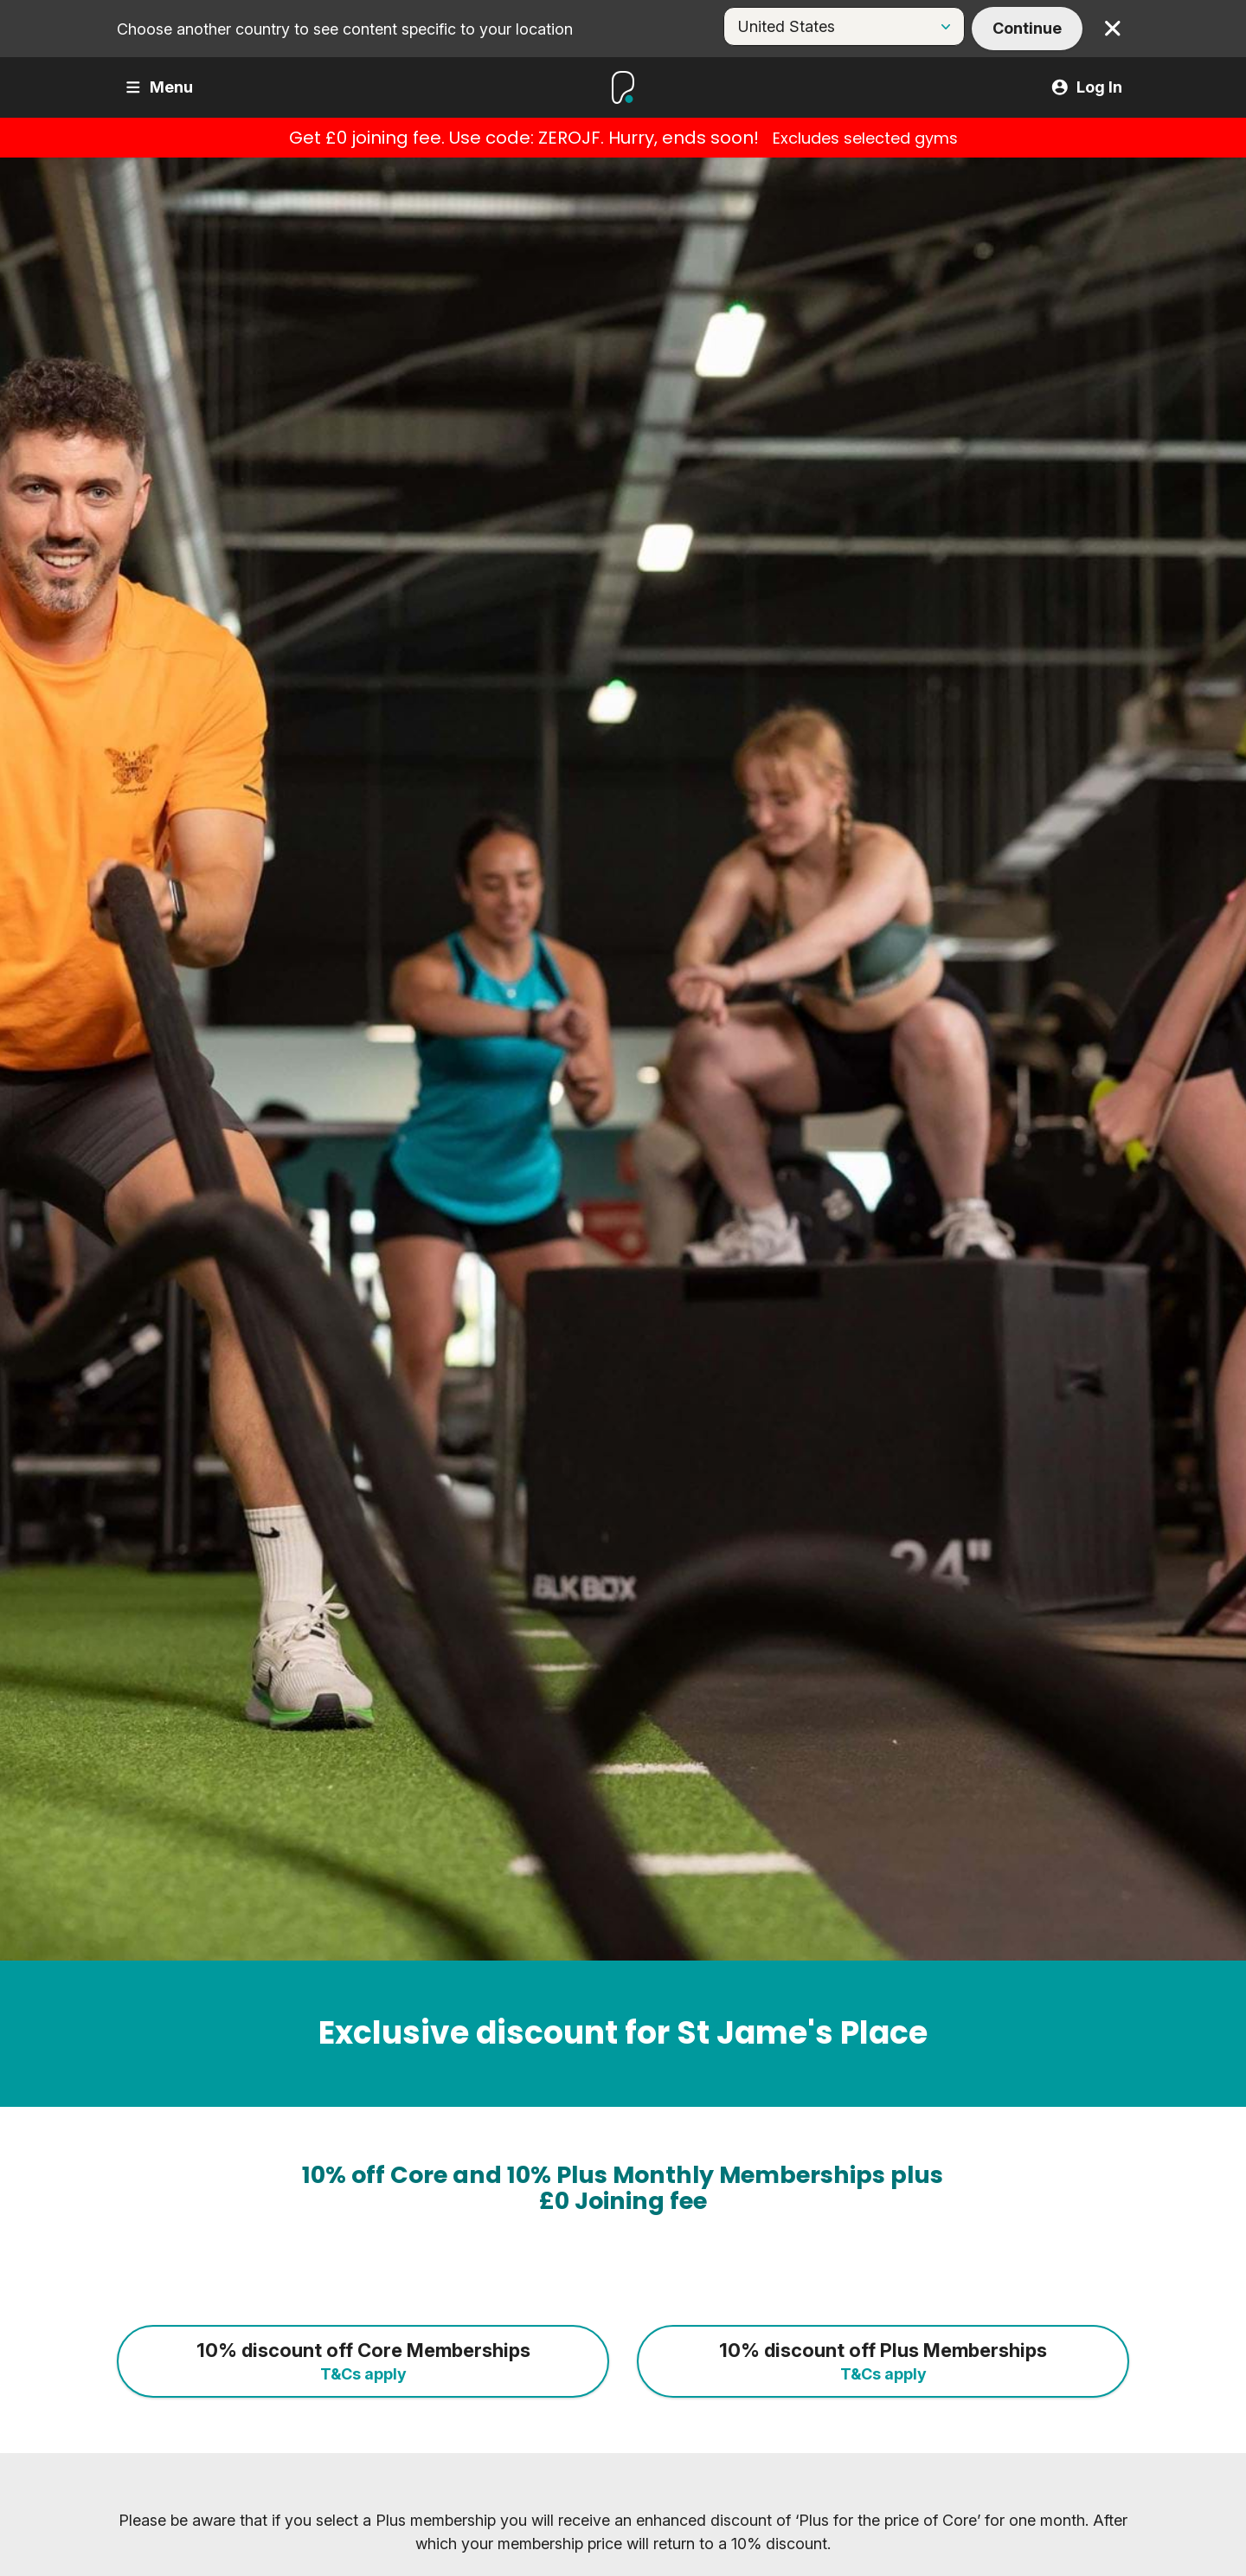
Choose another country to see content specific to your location (345, 29)
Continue (1027, 28)
